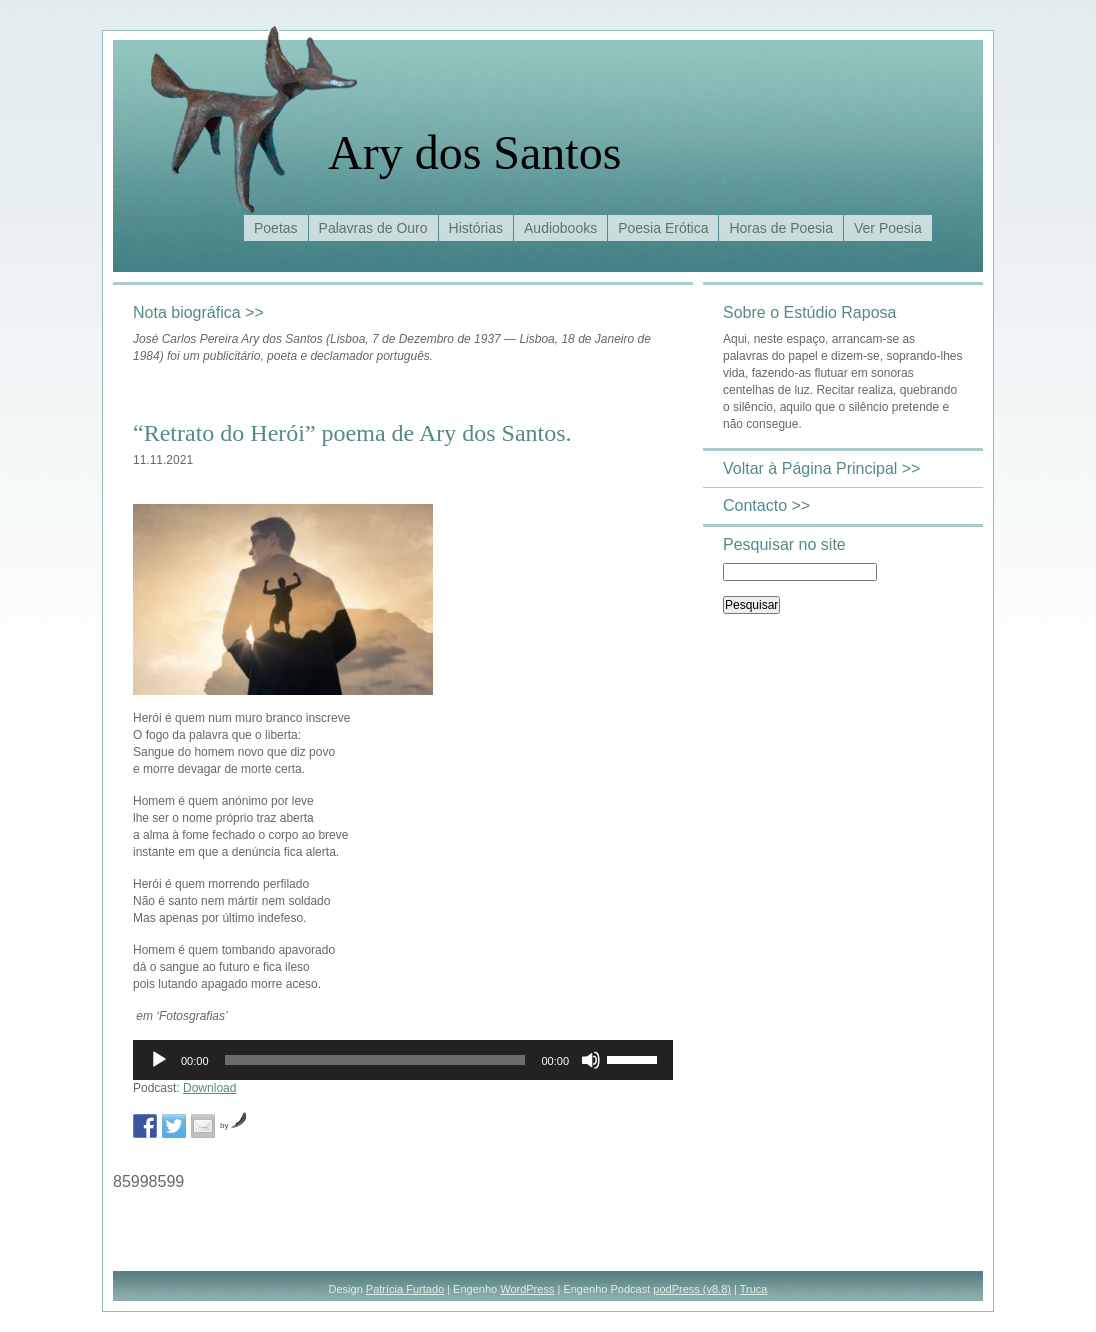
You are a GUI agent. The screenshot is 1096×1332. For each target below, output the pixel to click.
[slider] (375, 1060)
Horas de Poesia (781, 228)
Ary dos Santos (474, 152)
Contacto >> (766, 505)
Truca (754, 1289)
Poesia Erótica (663, 228)
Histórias (476, 228)
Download (209, 1088)
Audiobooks (560, 228)
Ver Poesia (888, 228)
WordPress (527, 1289)
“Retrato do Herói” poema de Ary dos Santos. (352, 433)
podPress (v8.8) (692, 1289)
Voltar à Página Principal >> (821, 468)
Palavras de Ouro (373, 228)
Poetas (276, 228)
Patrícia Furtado (405, 1289)
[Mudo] (591, 1060)
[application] (403, 1060)
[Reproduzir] (159, 1060)
